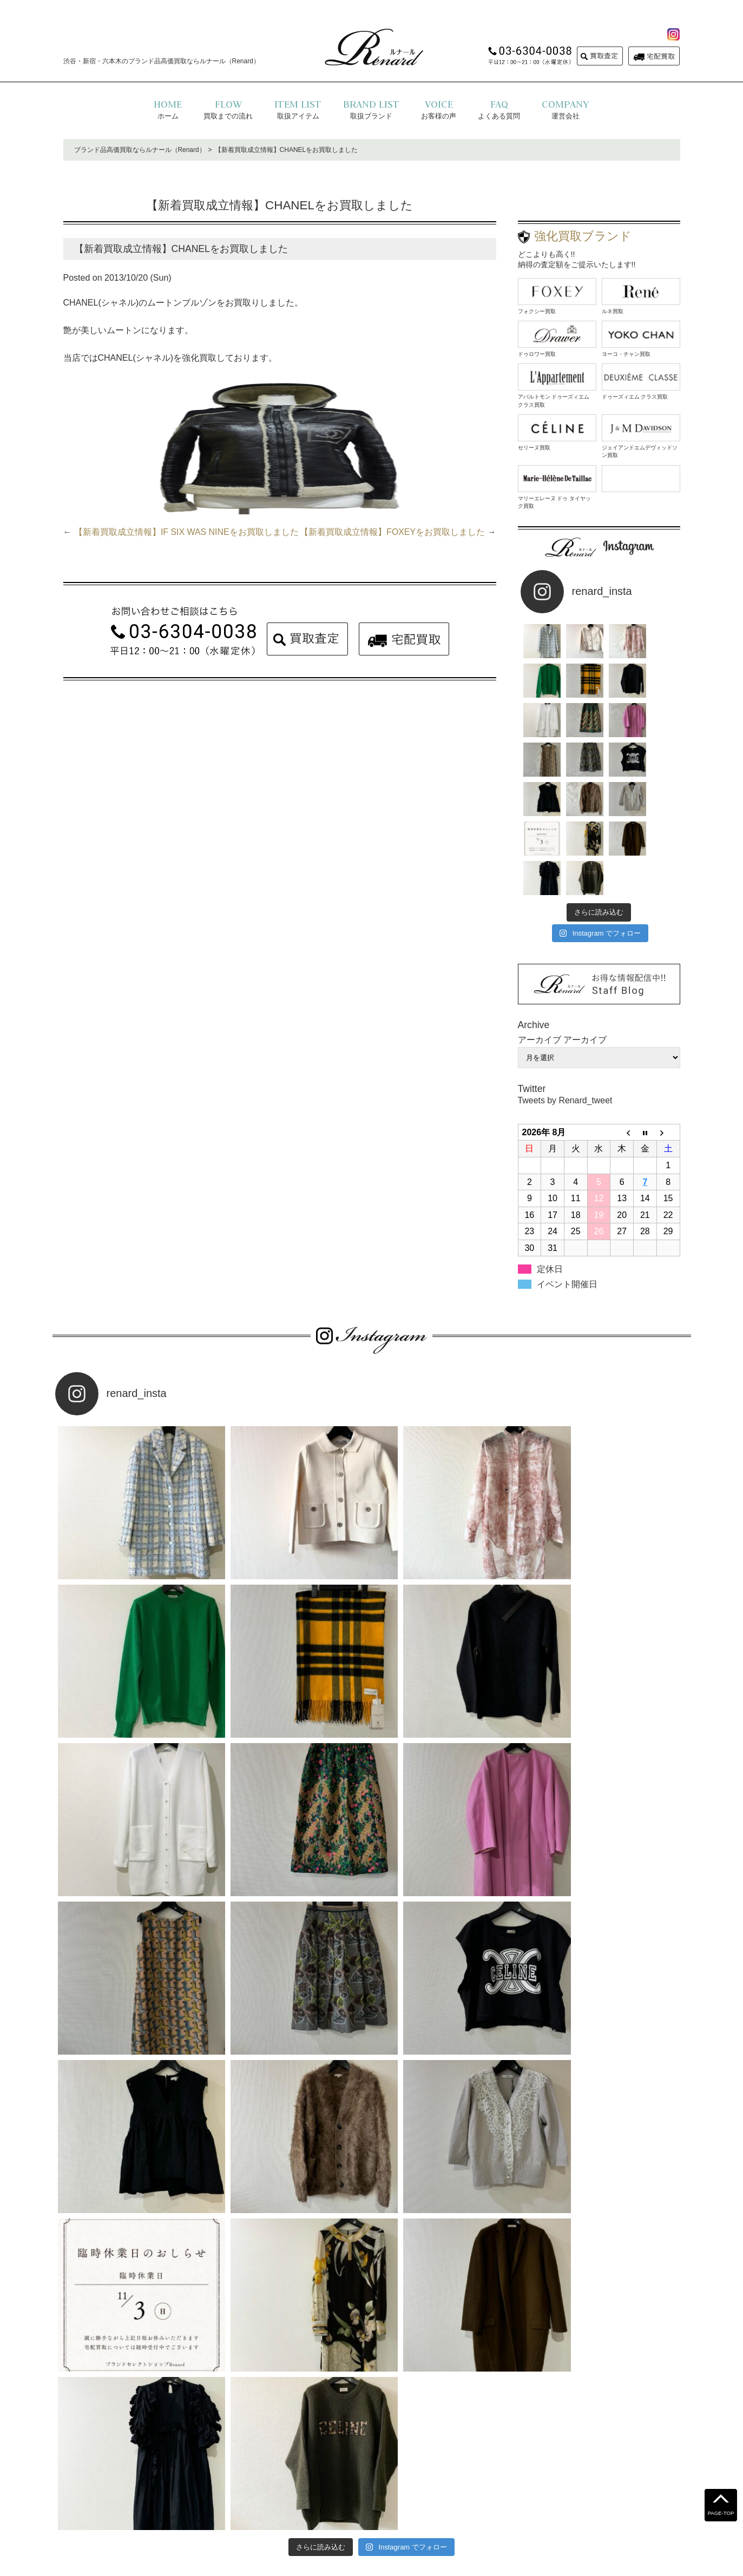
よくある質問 (269, 2492)
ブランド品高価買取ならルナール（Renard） (140, 150)
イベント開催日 (567, 1205)
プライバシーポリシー (336, 2492)
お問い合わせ (442, 2492)
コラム (484, 2492)
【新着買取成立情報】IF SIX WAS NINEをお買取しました (186, 532)
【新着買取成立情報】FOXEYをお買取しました (392, 532)
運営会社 (396, 2492)
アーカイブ (585, 961)
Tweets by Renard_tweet (565, 1022)
